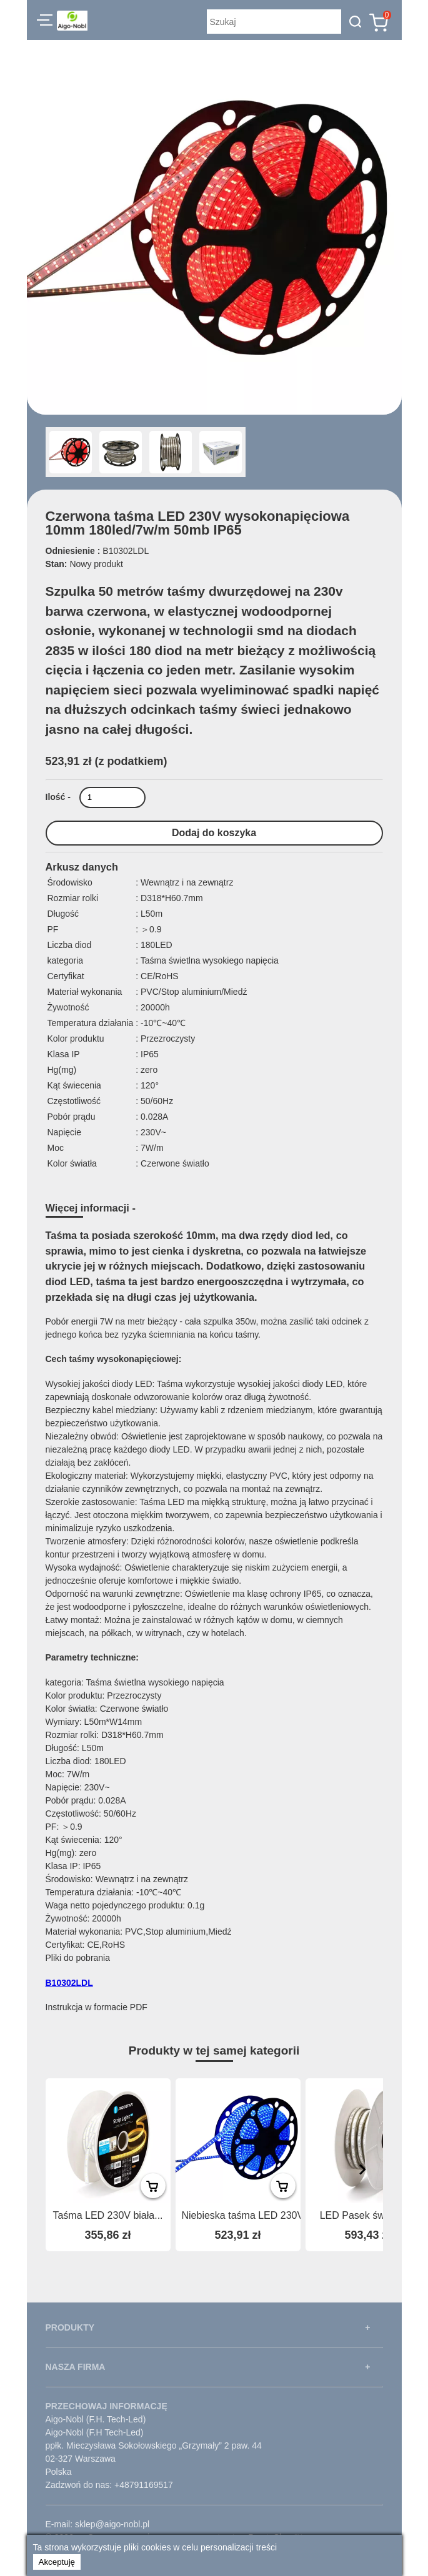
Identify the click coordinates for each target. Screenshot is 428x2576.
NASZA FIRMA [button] (76, 2367)
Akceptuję (57, 2562)
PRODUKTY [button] (70, 2327)
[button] (44, 21)
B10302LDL (69, 1983)
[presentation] (362, 2169)
